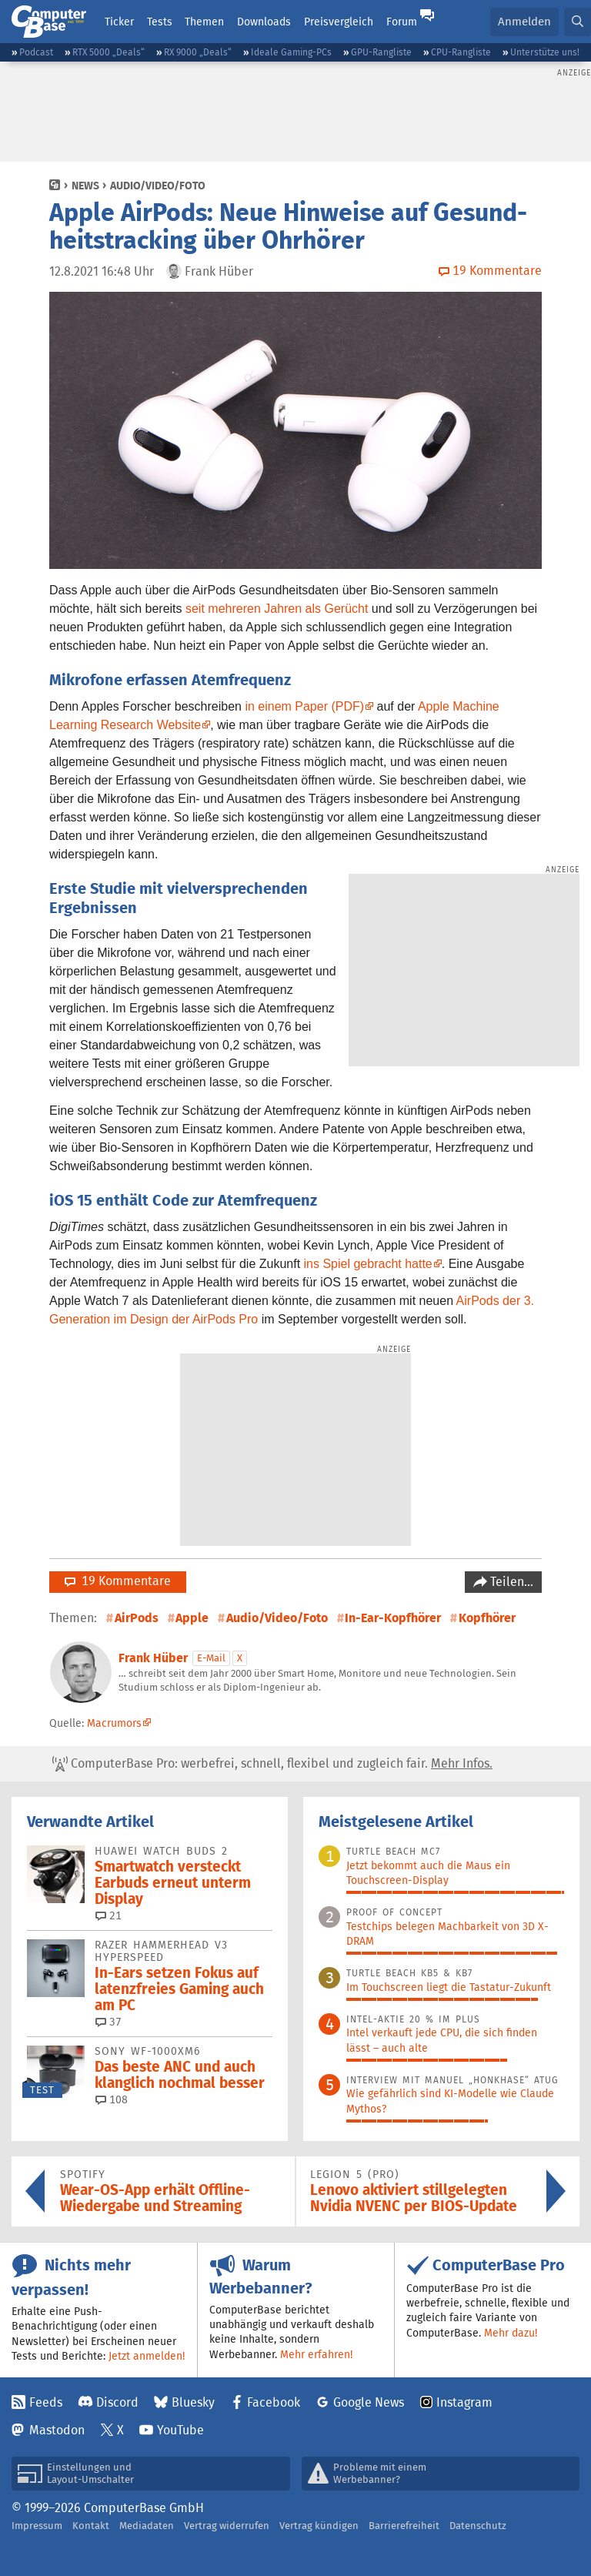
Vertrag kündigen (319, 2525)
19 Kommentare (118, 1581)
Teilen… (510, 1582)
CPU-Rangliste (461, 52)
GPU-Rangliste (381, 52)
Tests (159, 21)
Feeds (45, 2402)
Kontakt (90, 2525)
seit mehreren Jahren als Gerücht (276, 608)
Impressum (37, 2525)
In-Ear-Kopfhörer (393, 1618)
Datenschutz (477, 2525)
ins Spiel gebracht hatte (368, 1263)
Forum (401, 21)
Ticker (119, 21)
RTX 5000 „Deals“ (108, 52)
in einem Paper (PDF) (304, 706)
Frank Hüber (153, 1658)
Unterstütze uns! (544, 52)
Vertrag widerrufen (226, 2525)
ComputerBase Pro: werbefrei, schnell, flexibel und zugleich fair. (272, 1763)
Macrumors (114, 1723)
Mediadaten (146, 2525)
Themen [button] (204, 21)
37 (108, 2021)
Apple (192, 1618)
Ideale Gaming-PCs (291, 52)
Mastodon (57, 2430)
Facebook (273, 2402)
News (85, 185)
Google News (368, 2402)
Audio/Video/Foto (157, 185)
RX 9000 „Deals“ (198, 52)
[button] (577, 22)
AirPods (137, 1618)
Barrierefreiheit (404, 2525)
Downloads (264, 21)
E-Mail (211, 1658)
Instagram (464, 2402)
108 (111, 2099)
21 (108, 1915)
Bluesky (193, 2402)
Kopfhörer (487, 1618)
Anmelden (524, 21)
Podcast (36, 52)
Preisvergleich (338, 21)
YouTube (180, 2430)
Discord (117, 2402)
